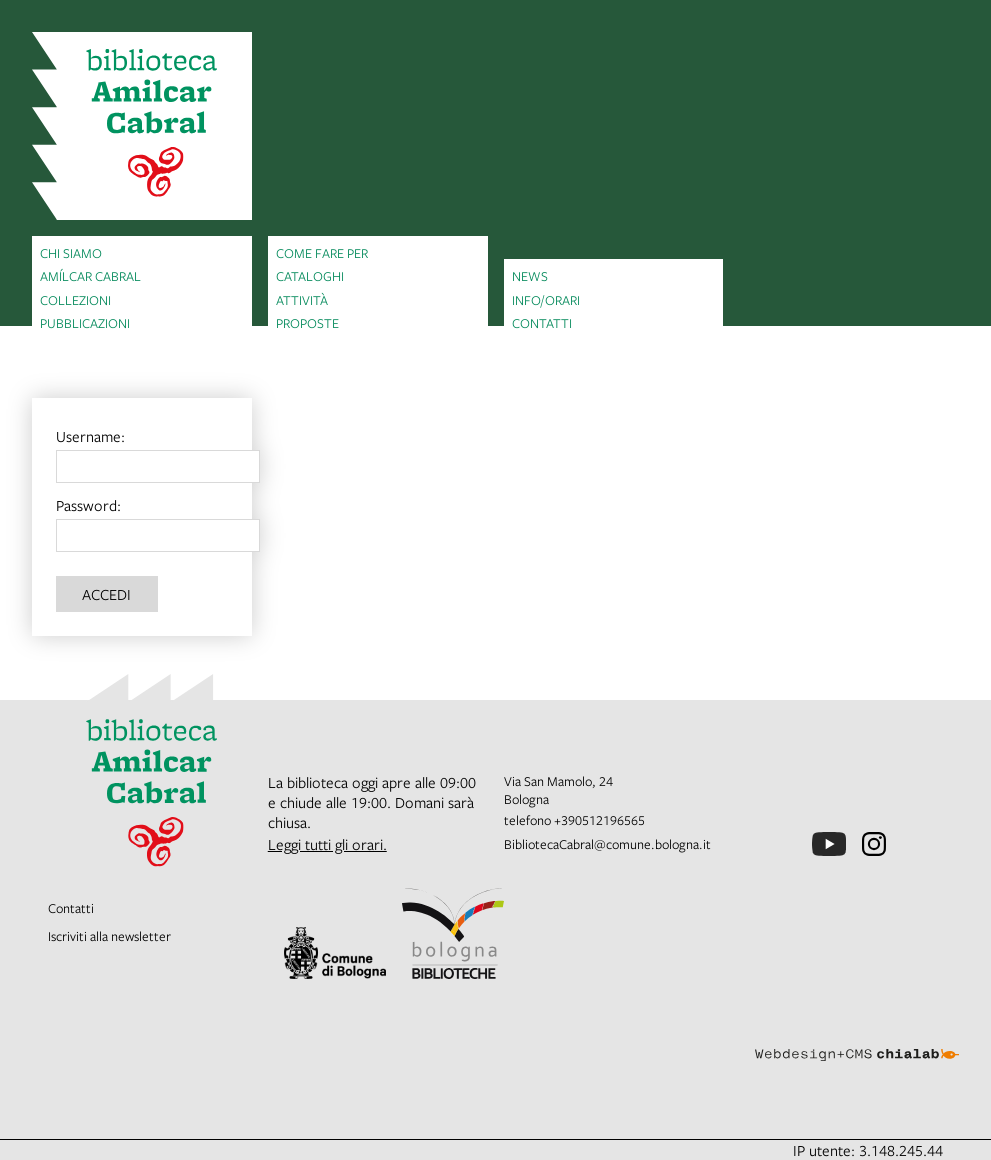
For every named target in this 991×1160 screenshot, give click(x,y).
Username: (90, 436)
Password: (88, 505)
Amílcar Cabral (90, 276)
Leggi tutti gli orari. (327, 844)
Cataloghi (310, 276)
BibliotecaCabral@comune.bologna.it (607, 844)
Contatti (542, 323)
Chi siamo (71, 253)
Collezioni (75, 300)
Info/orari (546, 300)
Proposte (307, 323)
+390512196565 (599, 820)
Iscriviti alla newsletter (109, 936)
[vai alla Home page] (142, 126)
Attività (302, 300)
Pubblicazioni (85, 323)
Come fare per (322, 253)
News (530, 276)
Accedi (106, 594)
